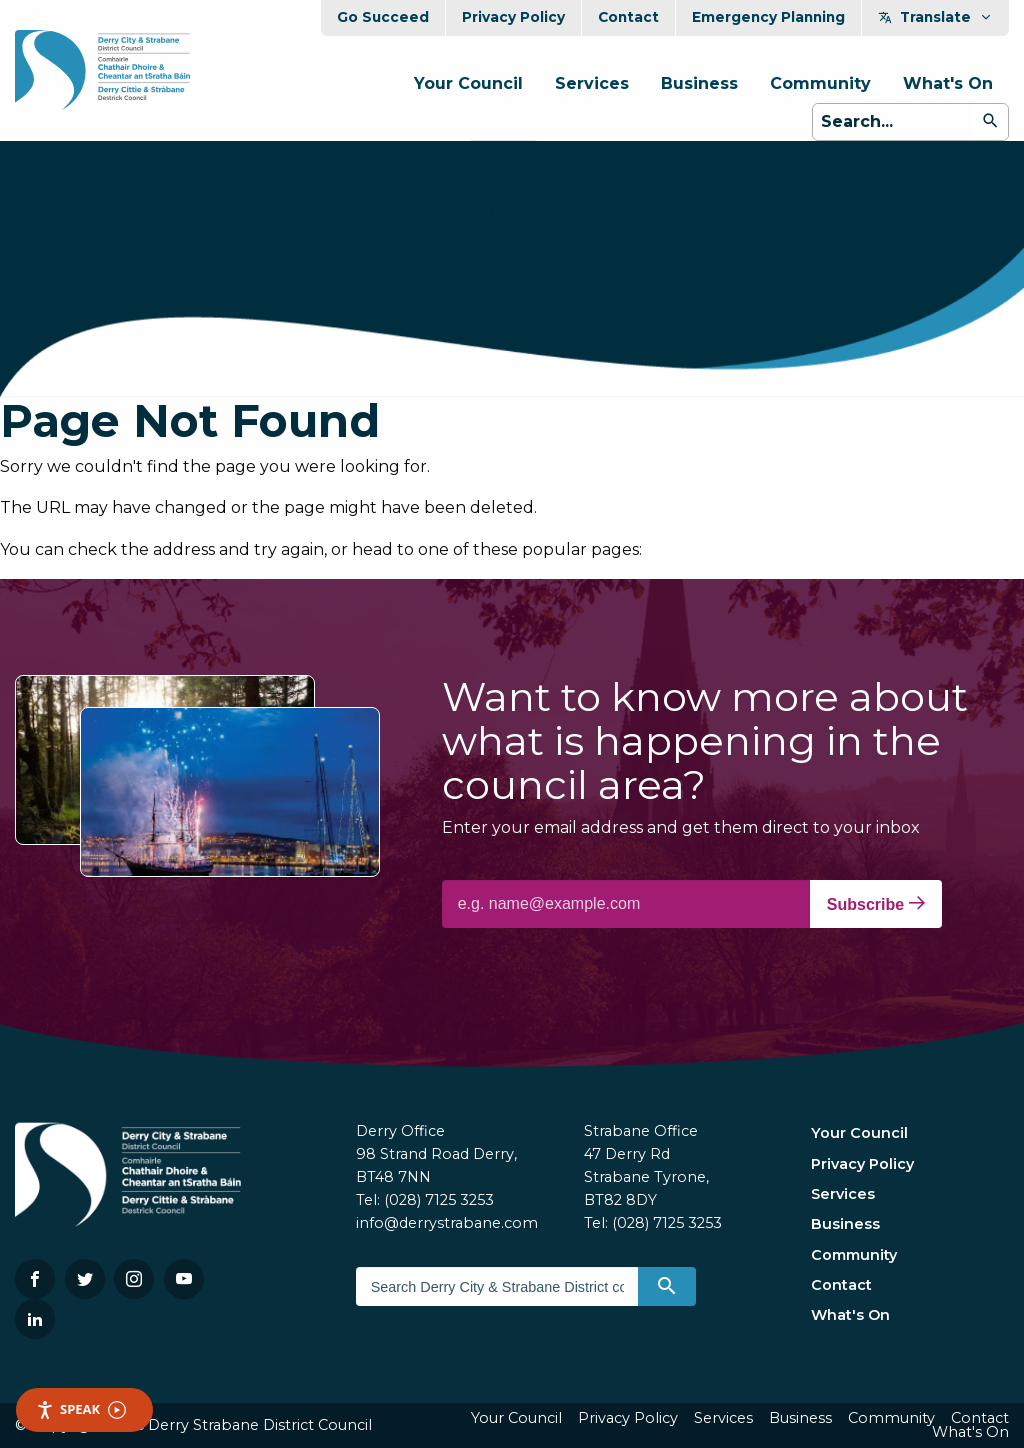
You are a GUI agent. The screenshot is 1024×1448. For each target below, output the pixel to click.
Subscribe (876, 904)
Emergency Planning (768, 17)
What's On (948, 83)
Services (592, 83)
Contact (628, 17)
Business (699, 83)
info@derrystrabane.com (447, 1223)
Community (820, 83)
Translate (935, 17)
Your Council (468, 83)
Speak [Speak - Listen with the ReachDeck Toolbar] (81, 1409)
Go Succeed (383, 17)
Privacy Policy (513, 17)
